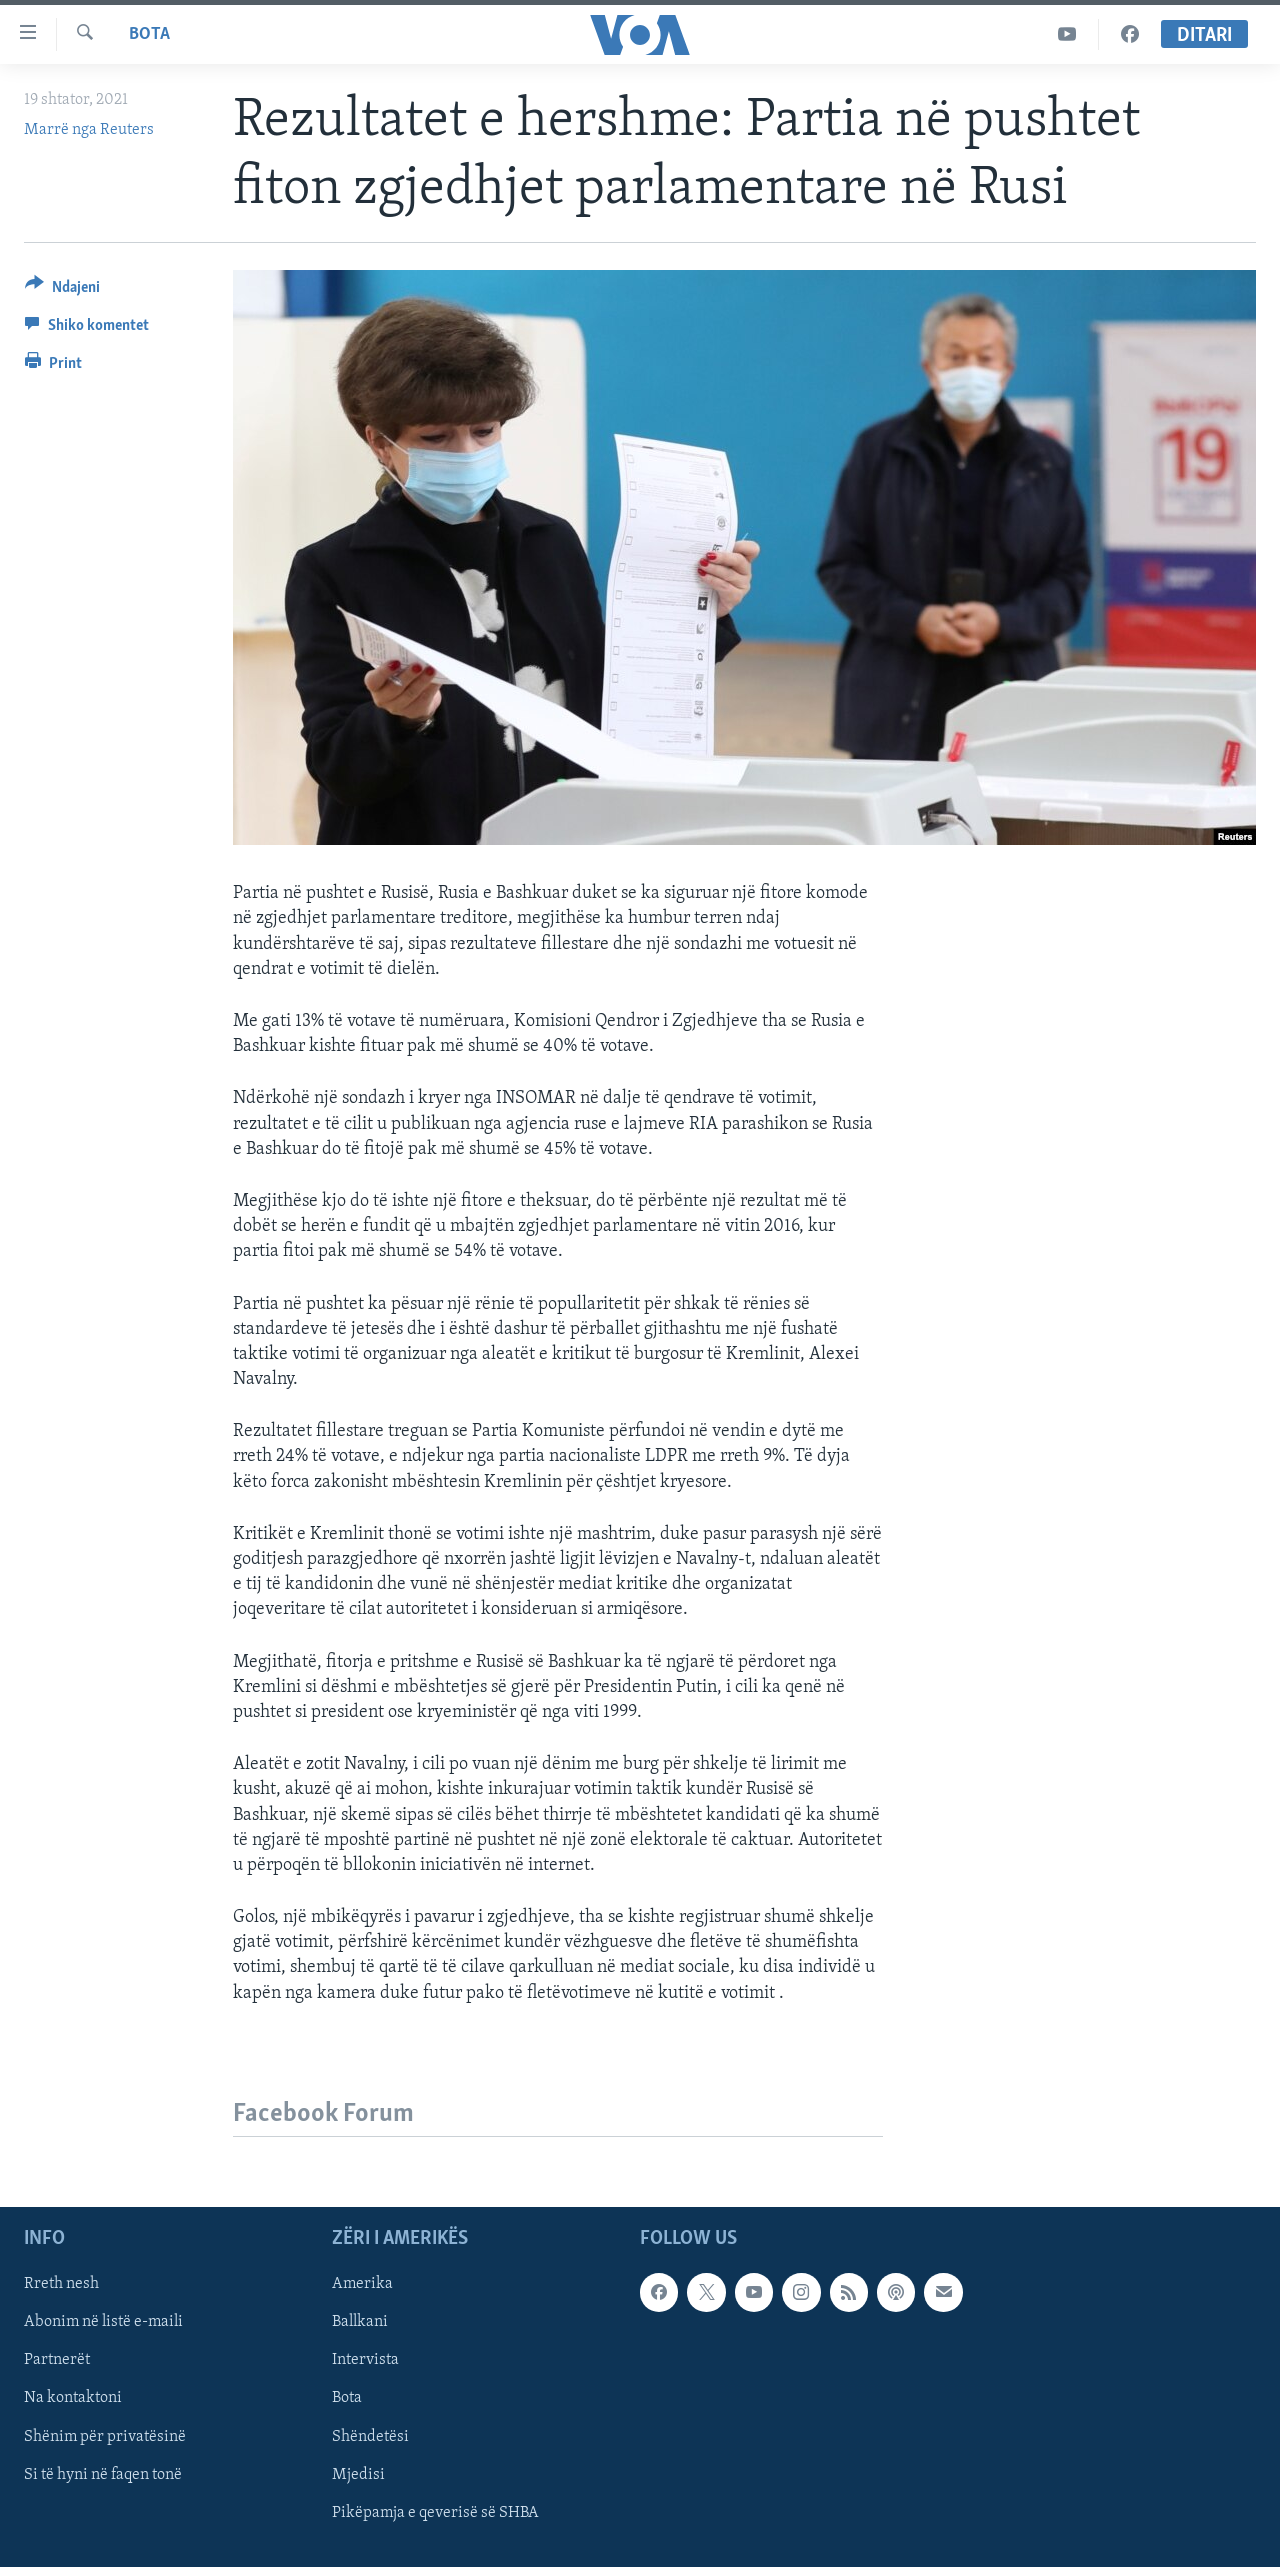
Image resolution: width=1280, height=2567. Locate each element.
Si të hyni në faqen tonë (103, 2474)
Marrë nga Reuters (89, 130)
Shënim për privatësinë (105, 2436)
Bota (149, 34)
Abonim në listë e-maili (103, 2322)
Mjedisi (358, 2474)
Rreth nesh (61, 2284)
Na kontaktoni (73, 2398)
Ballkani (360, 2322)
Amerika (362, 2284)
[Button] (62, 290)
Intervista (365, 2360)
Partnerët (57, 2360)
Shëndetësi (370, 2436)
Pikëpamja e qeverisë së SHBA (435, 2512)
